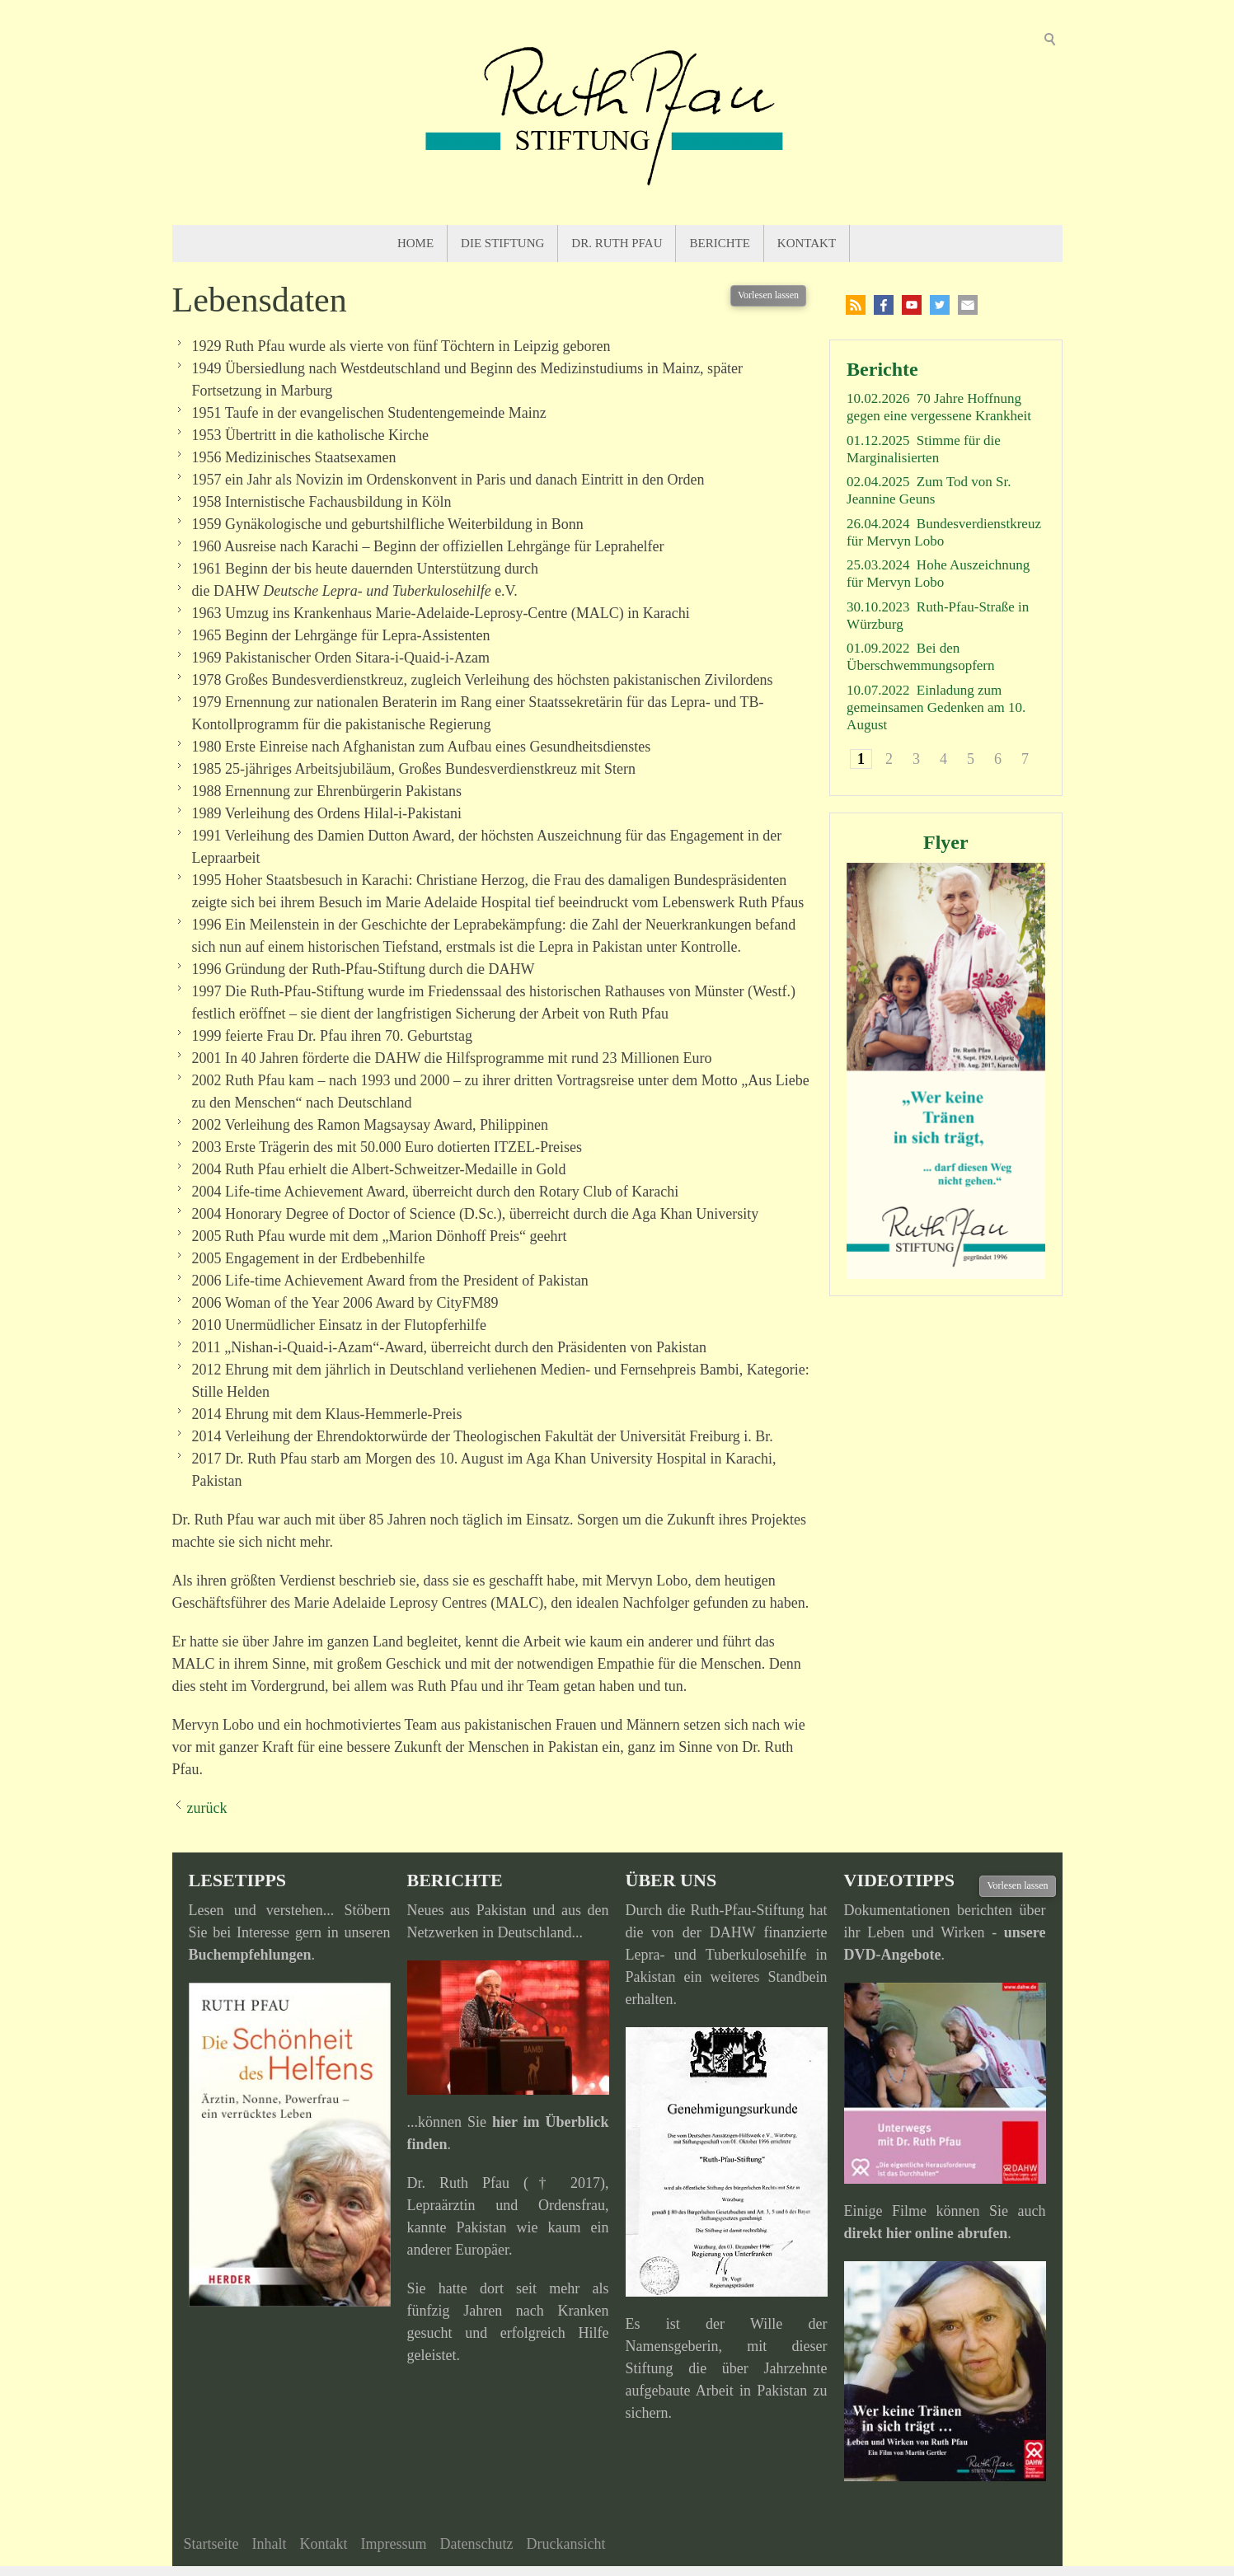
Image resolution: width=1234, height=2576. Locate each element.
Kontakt (806, 243)
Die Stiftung (502, 243)
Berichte (719, 243)
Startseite (211, 2544)
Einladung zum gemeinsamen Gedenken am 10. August (936, 707)
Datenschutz (476, 2544)
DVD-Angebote (892, 1954)
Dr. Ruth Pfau (616, 243)
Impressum (393, 2544)
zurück (207, 1808)
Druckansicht (565, 2544)
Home (415, 243)
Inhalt (268, 2544)
